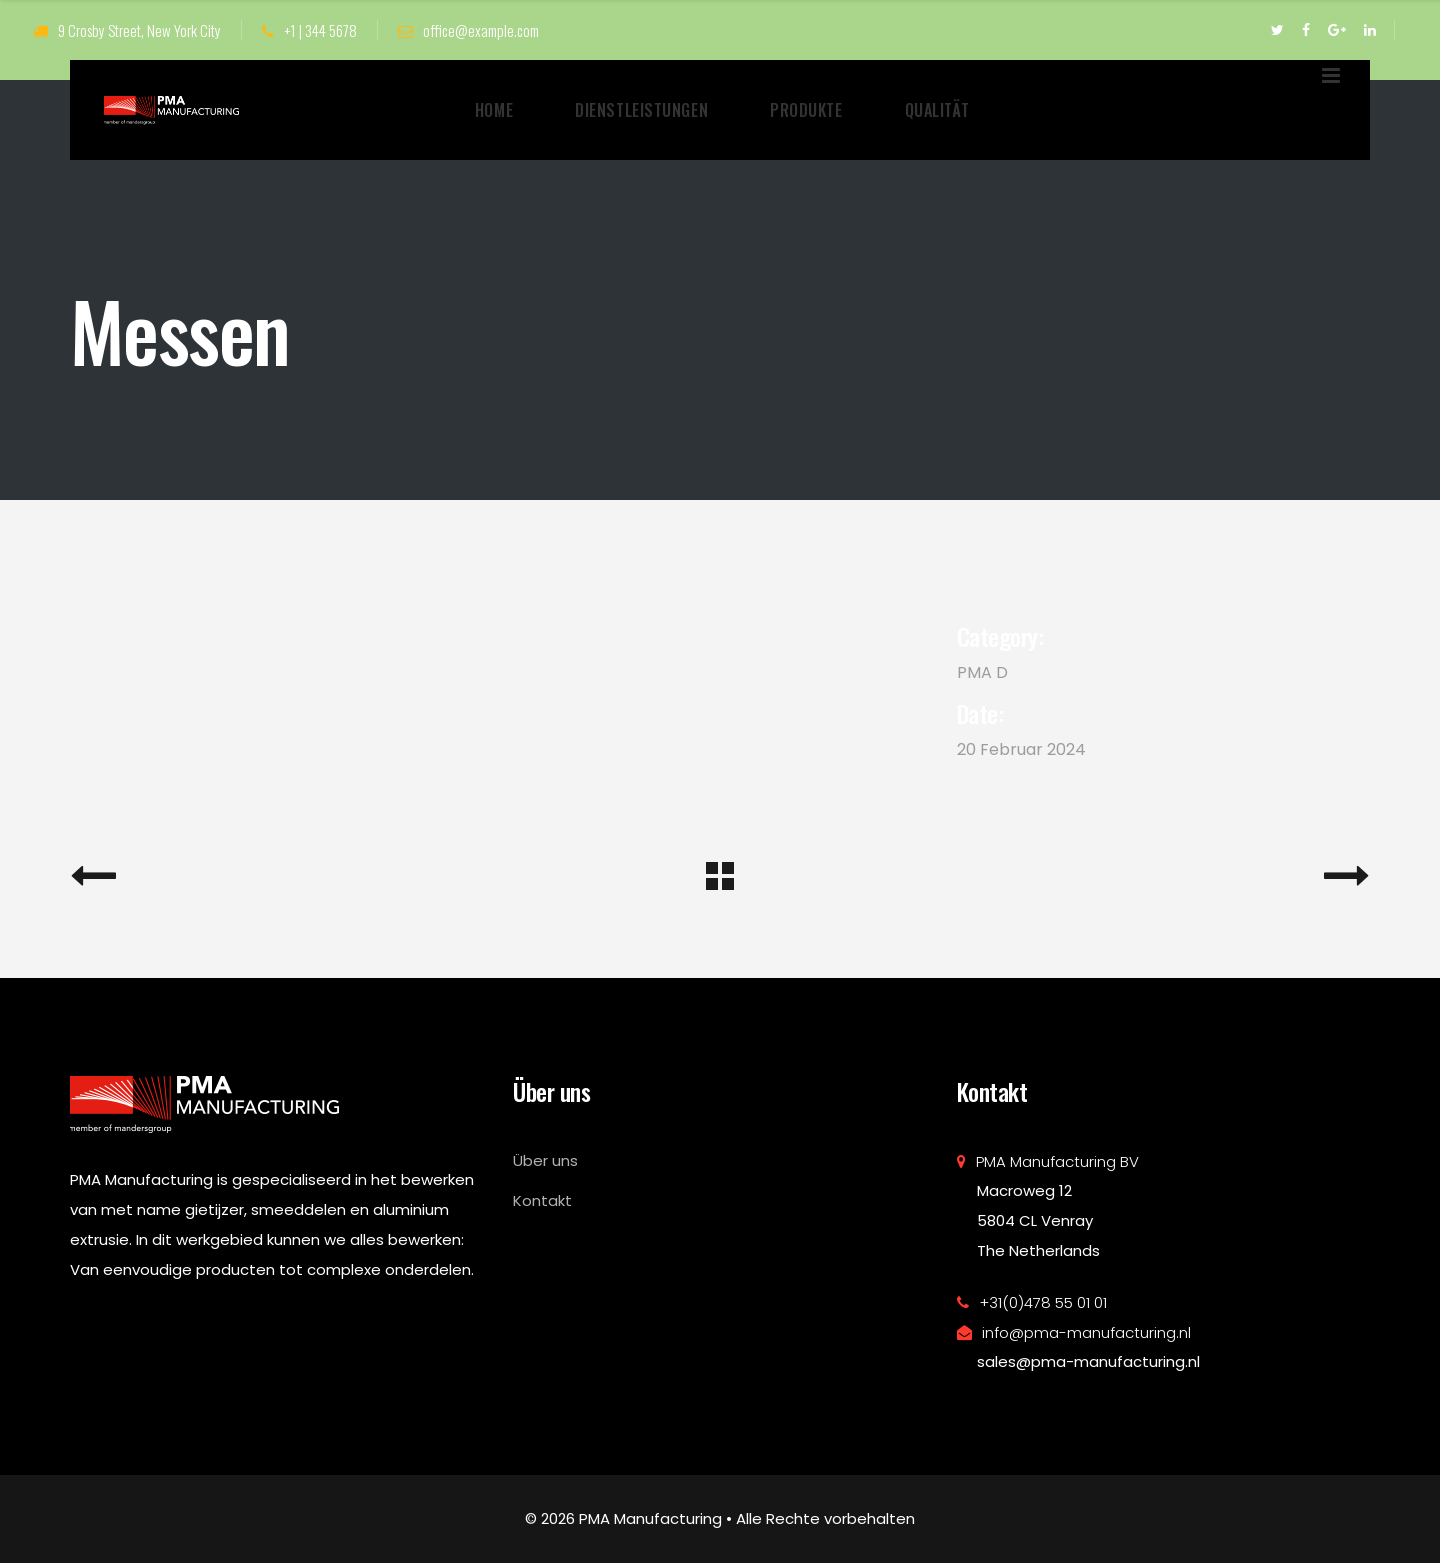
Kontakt (542, 1200)
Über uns (545, 1160)
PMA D (982, 672)
